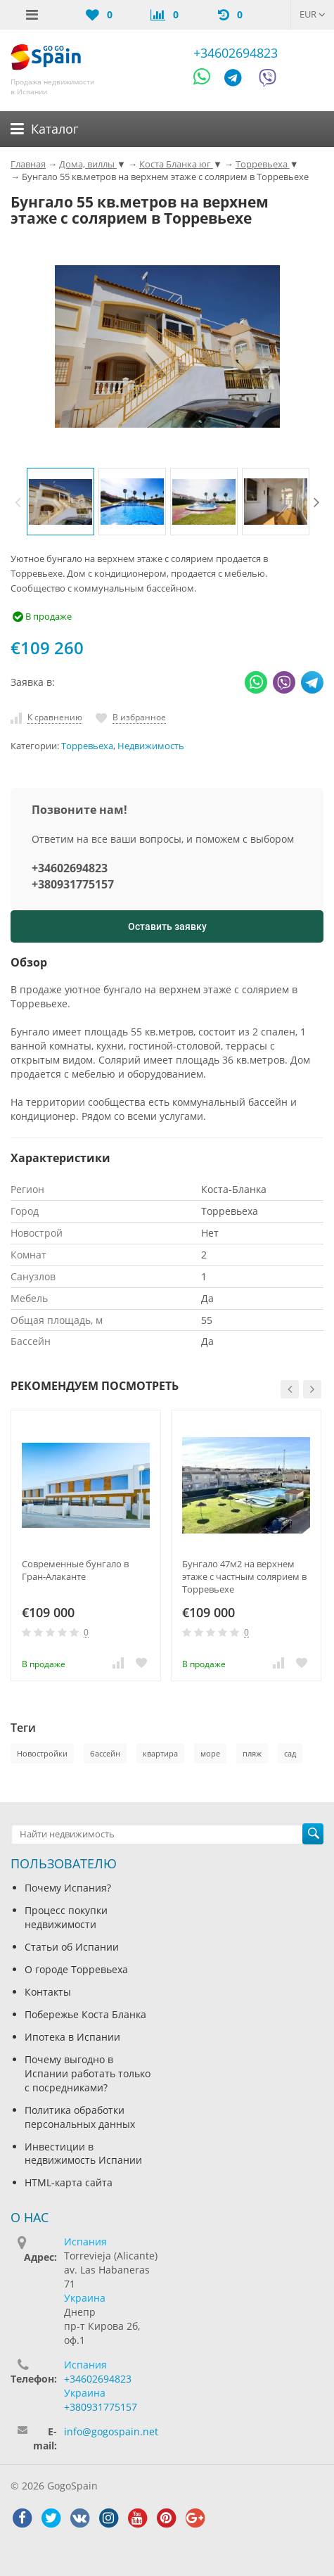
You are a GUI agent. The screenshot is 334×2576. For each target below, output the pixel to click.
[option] (60, 501)
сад (290, 1753)
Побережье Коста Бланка (85, 2014)
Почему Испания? (68, 1887)
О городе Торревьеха (76, 1969)
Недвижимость (150, 746)
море (210, 1753)
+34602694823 (235, 52)
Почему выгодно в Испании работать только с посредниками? (87, 2073)
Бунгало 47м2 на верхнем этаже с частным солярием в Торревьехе (244, 1576)
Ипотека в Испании (72, 2036)
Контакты (48, 1991)
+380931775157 (73, 884)
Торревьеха (87, 746)
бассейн (105, 1753)
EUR (313, 14)
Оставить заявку (167, 926)
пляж (252, 1753)
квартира (160, 1753)
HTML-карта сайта (69, 2182)
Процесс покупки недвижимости (66, 1917)
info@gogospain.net (111, 2431)
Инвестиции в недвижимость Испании (83, 2153)
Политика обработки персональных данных (80, 2117)
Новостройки (42, 1753)
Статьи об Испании (72, 1946)
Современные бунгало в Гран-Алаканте (75, 1570)
